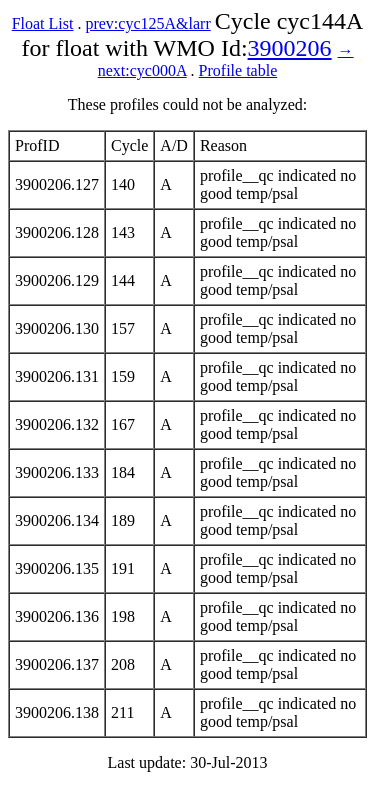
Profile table (238, 70)
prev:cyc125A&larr (147, 23)
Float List (43, 23)
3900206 (290, 48)
